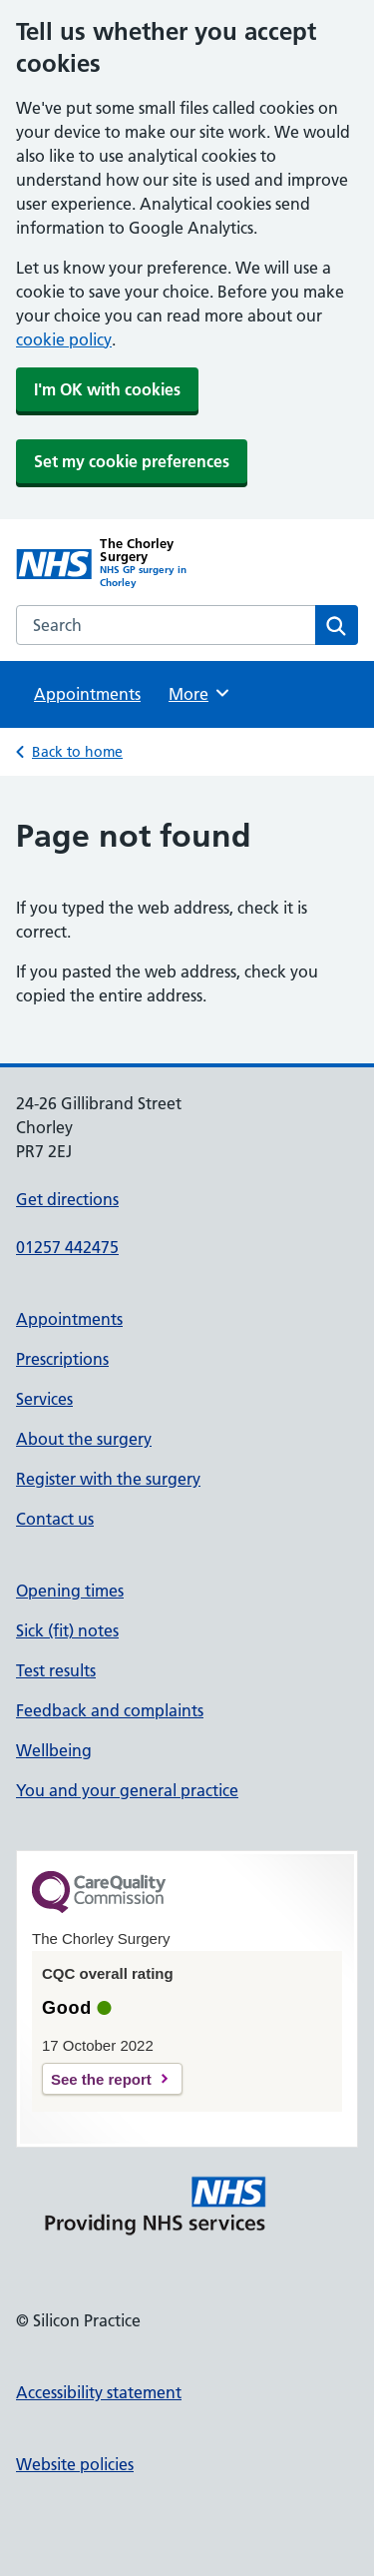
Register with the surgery (108, 1479)
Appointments (87, 694)
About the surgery (84, 1439)
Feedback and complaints (109, 1710)
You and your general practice (127, 1790)
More (200, 693)
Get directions (67, 1199)
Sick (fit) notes (67, 1630)
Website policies (75, 2464)
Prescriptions (62, 1359)
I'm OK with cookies (107, 389)
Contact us (55, 1519)
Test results (56, 1670)
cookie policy (64, 339)
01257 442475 (67, 1247)
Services (44, 1399)
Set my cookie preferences (131, 461)
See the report (101, 2079)
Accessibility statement (99, 2392)
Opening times (70, 1591)
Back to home (77, 752)
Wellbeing (54, 1750)
